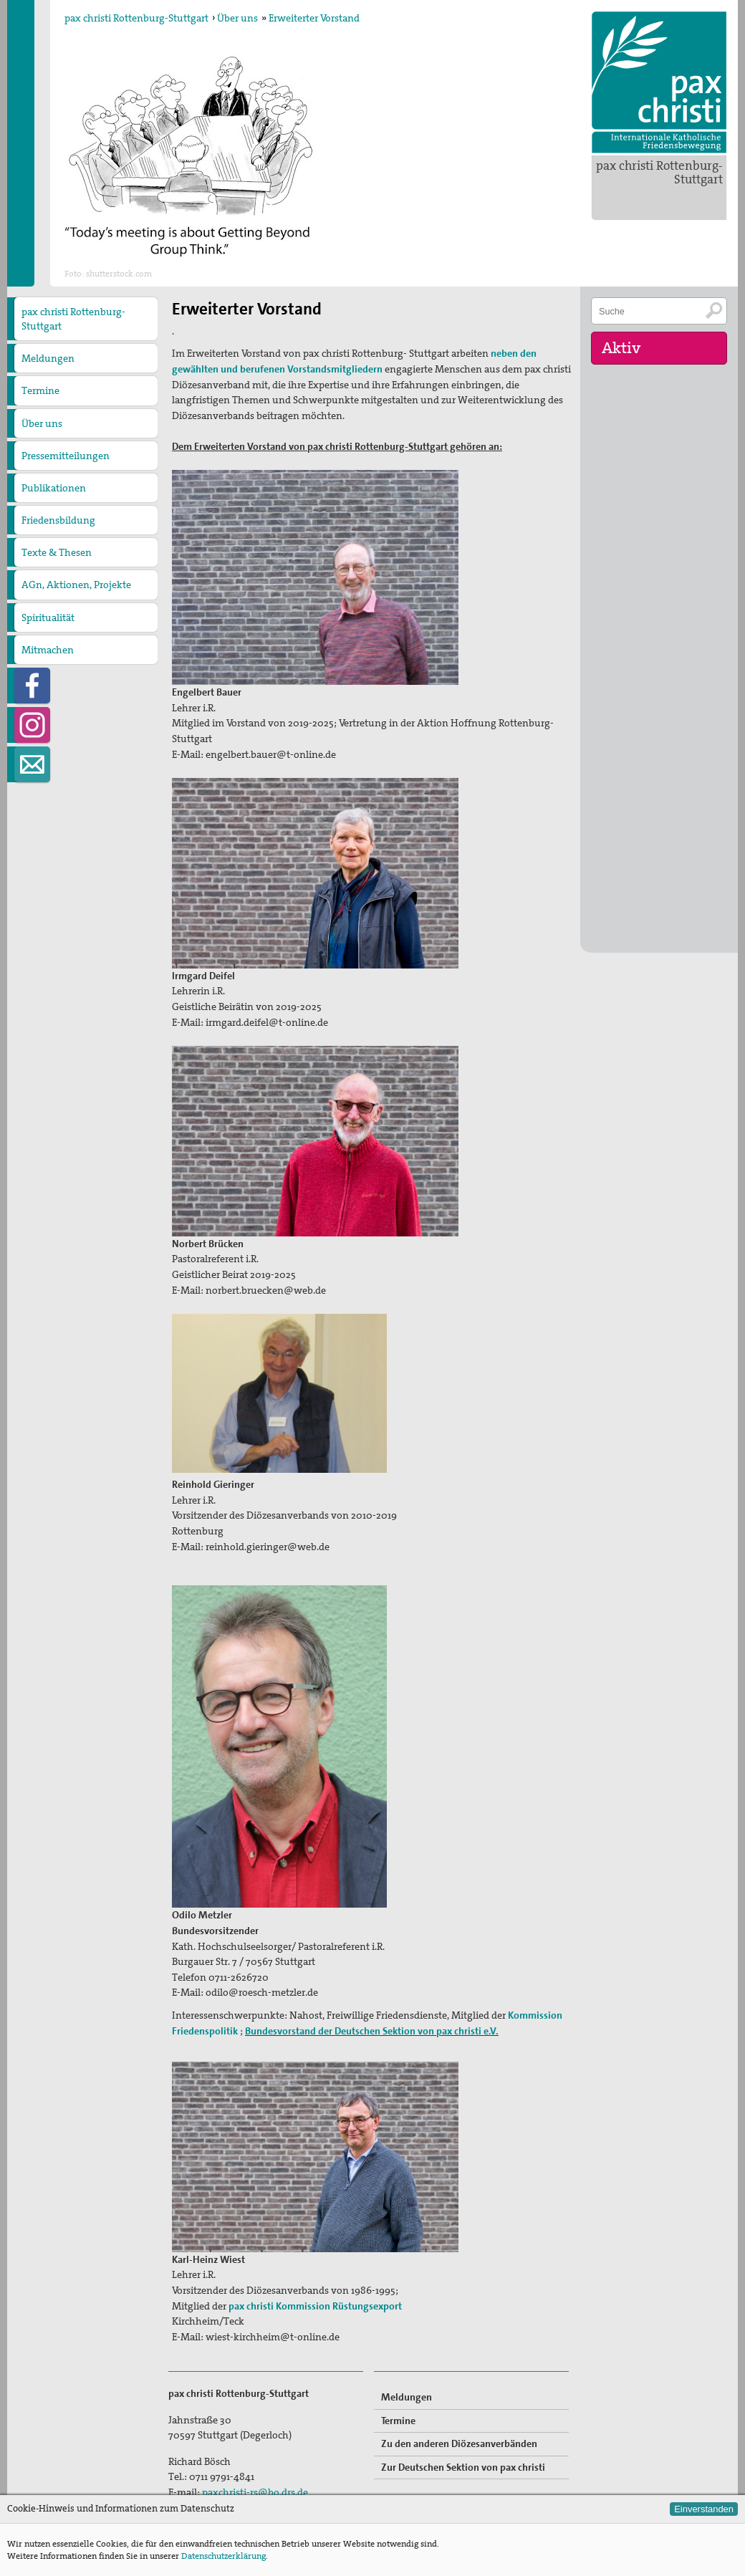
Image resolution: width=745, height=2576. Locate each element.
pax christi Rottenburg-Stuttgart (659, 172)
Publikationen (53, 487)
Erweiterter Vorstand (314, 17)
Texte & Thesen (56, 552)
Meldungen (47, 358)
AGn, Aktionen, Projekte (76, 584)
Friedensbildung (58, 520)
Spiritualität (47, 617)
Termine (40, 390)
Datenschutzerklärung (223, 2556)
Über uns (237, 17)
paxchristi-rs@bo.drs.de (255, 2492)
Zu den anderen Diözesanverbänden (459, 2443)
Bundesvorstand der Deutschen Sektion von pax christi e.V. (372, 2030)
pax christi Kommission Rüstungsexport (315, 2305)
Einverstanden (704, 2509)
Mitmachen (47, 649)
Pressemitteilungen (65, 455)
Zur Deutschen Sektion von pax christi (463, 2467)
